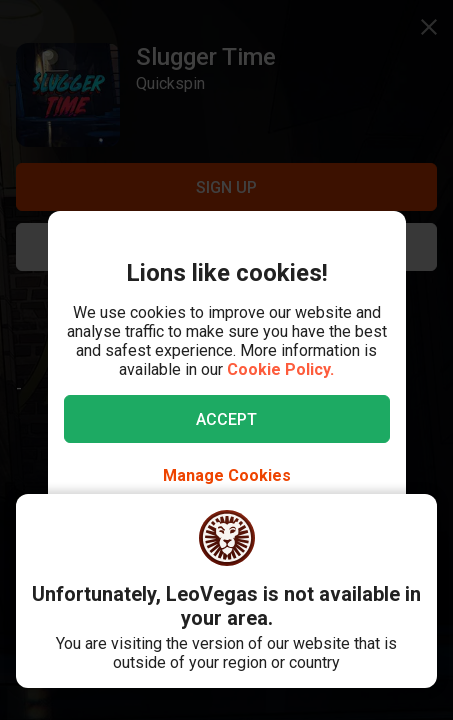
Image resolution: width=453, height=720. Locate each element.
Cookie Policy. (280, 369)
